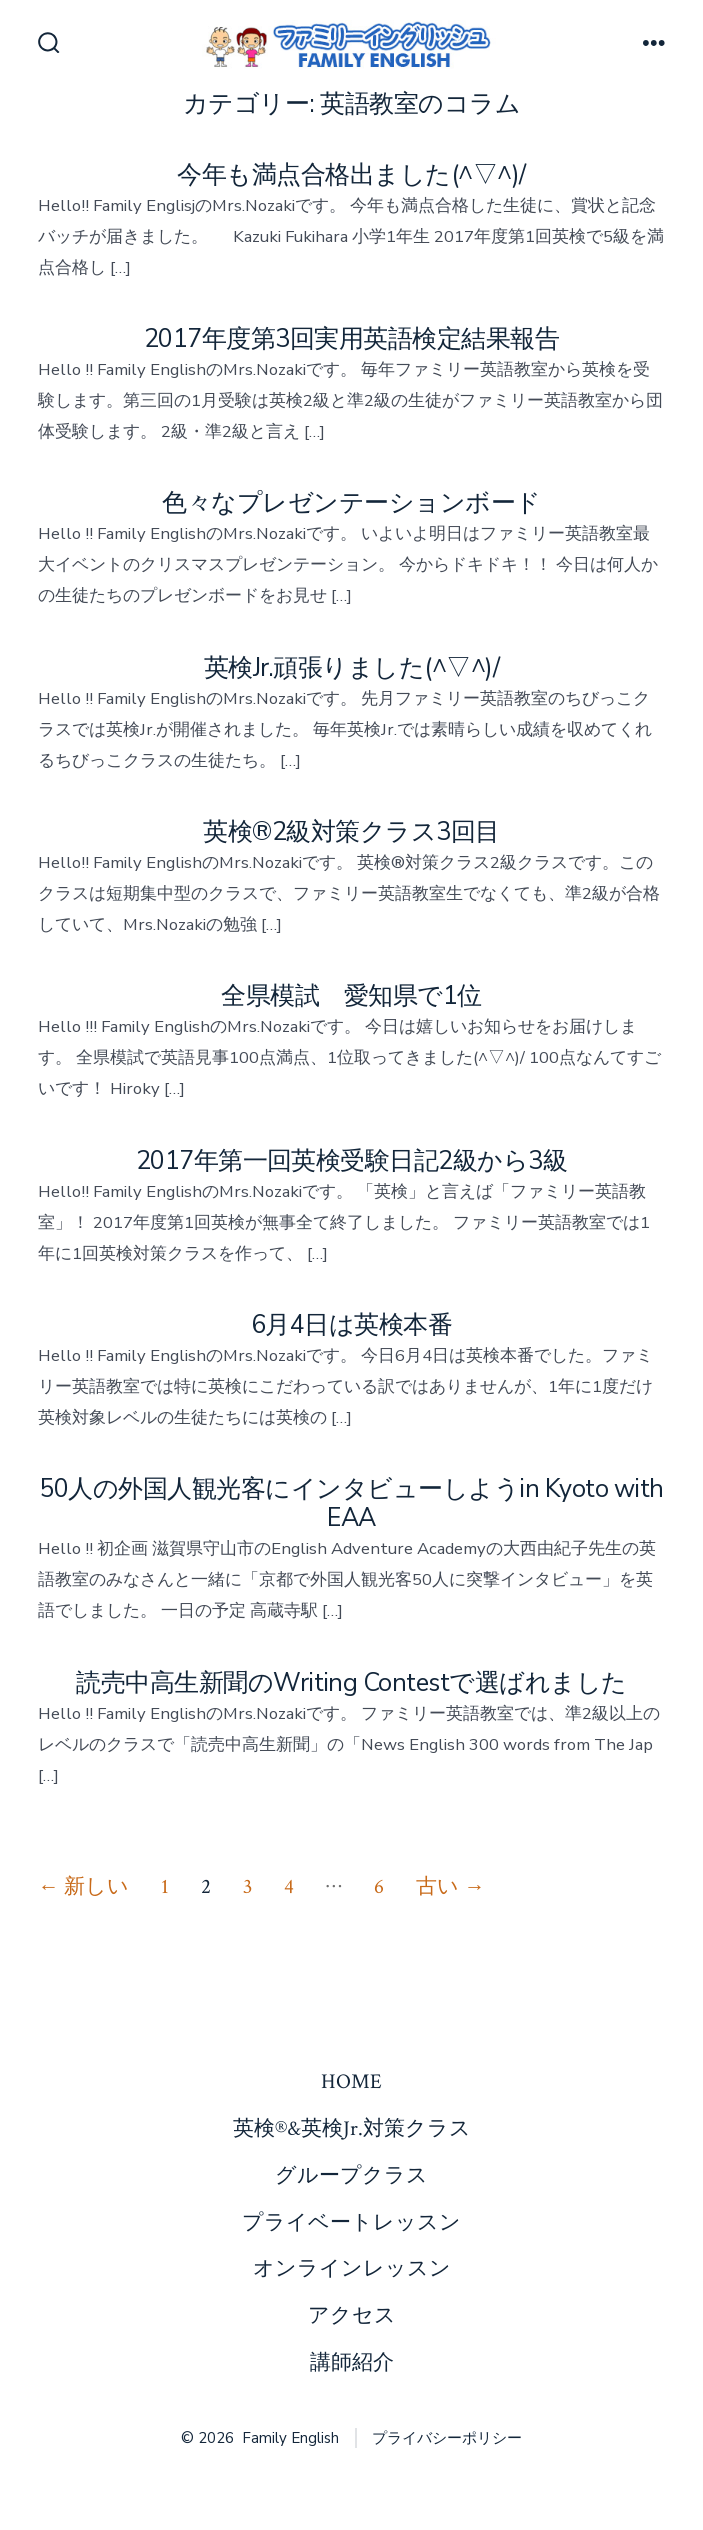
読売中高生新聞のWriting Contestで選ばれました (351, 1683)
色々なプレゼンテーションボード (351, 503)
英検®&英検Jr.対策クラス (352, 2128)
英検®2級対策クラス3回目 (351, 832)
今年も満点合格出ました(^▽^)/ (351, 175)
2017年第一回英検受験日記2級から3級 (352, 1161)
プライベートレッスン (351, 2222)
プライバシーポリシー (447, 2438)
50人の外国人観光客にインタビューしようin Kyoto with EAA (351, 1503)
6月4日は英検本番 (364, 1325)
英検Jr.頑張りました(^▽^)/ (351, 668)
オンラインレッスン (352, 2268)
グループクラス (351, 2175)
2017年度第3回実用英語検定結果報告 (351, 339)
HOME (351, 2081)
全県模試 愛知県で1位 (351, 996)
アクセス (352, 2315)
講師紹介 (352, 2362)
